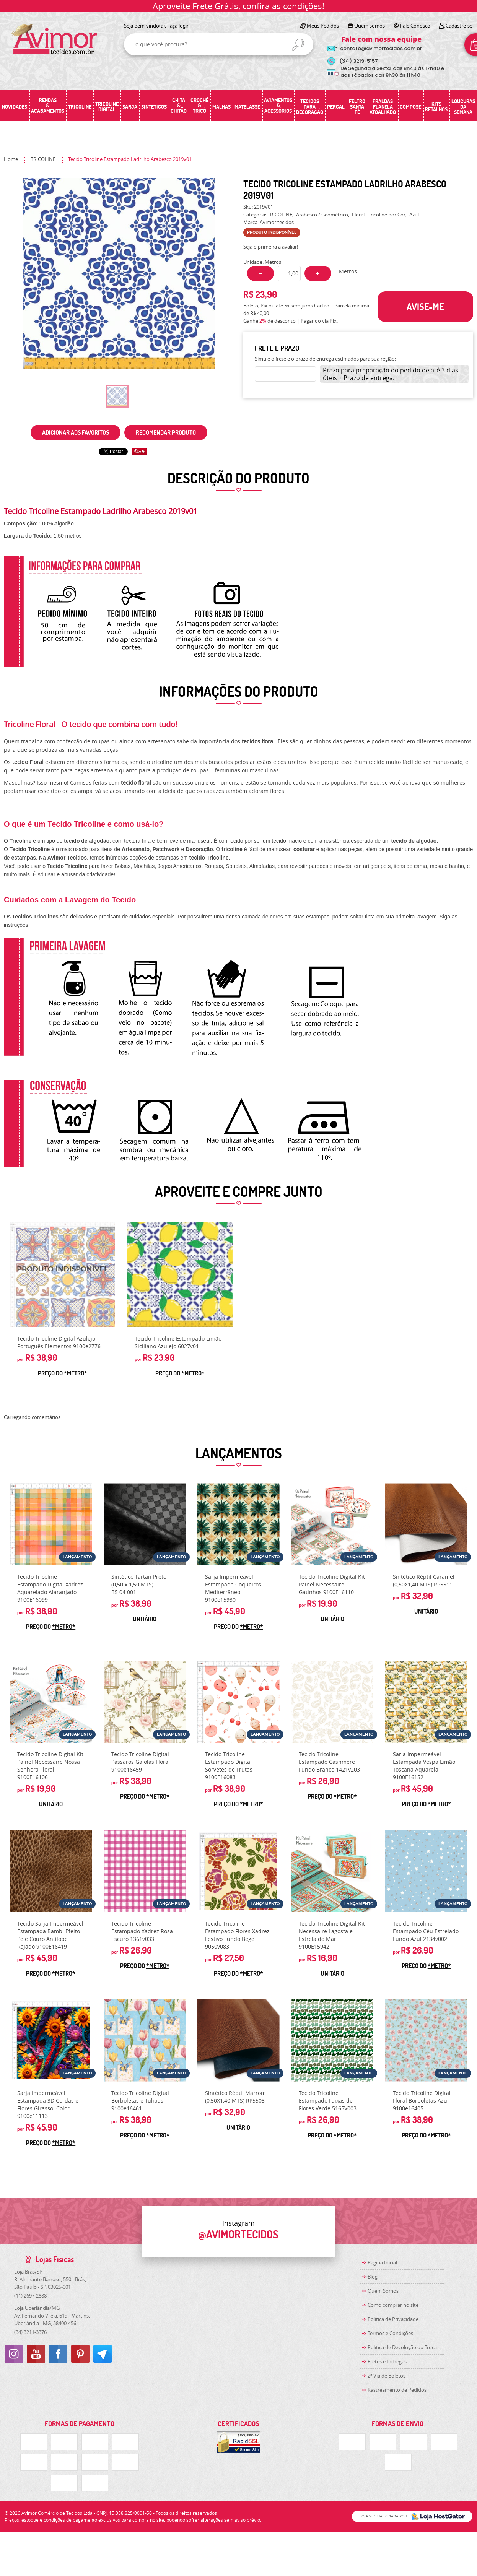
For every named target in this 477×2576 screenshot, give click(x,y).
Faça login (178, 25)
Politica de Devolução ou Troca (402, 2347)
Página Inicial (382, 2262)
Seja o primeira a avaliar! (270, 246)
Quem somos (369, 25)
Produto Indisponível (62, 1274)
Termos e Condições (390, 2333)
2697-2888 (30, 2295)
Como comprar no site (393, 2304)
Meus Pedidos (323, 25)
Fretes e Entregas (387, 2361)
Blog (373, 2276)
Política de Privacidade (393, 2319)
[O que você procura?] (298, 44)
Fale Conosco (415, 25)
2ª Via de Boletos (386, 2375)
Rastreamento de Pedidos (397, 2389)
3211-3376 (30, 2332)
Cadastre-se (459, 25)
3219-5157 (358, 61)
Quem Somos (383, 2290)
